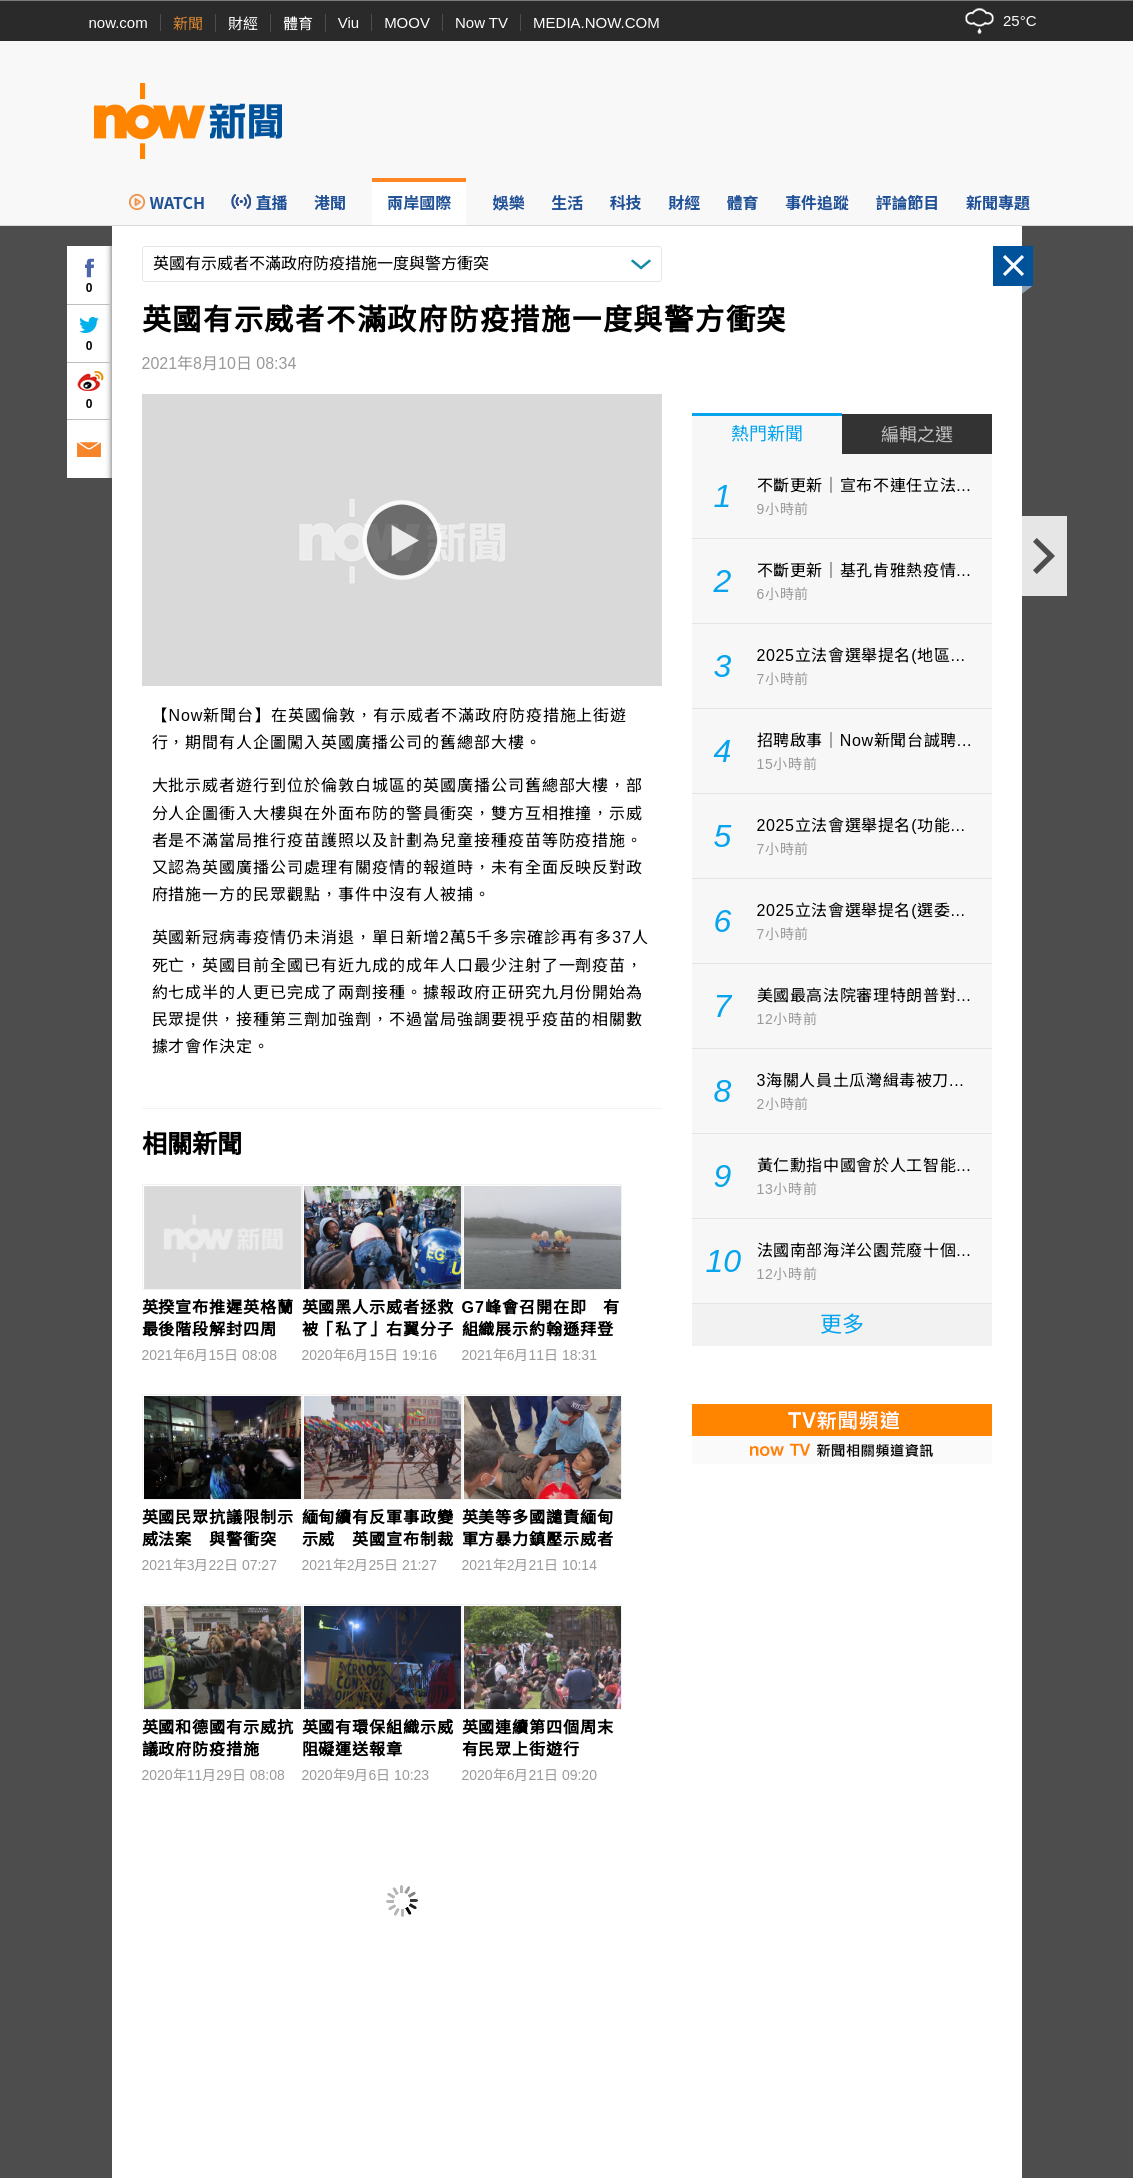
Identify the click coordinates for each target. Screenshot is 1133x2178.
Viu (348, 22)
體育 (298, 23)
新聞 (188, 23)
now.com (118, 22)
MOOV (407, 22)
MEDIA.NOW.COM (596, 22)
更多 (842, 1324)
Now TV (481, 22)
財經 (243, 23)
